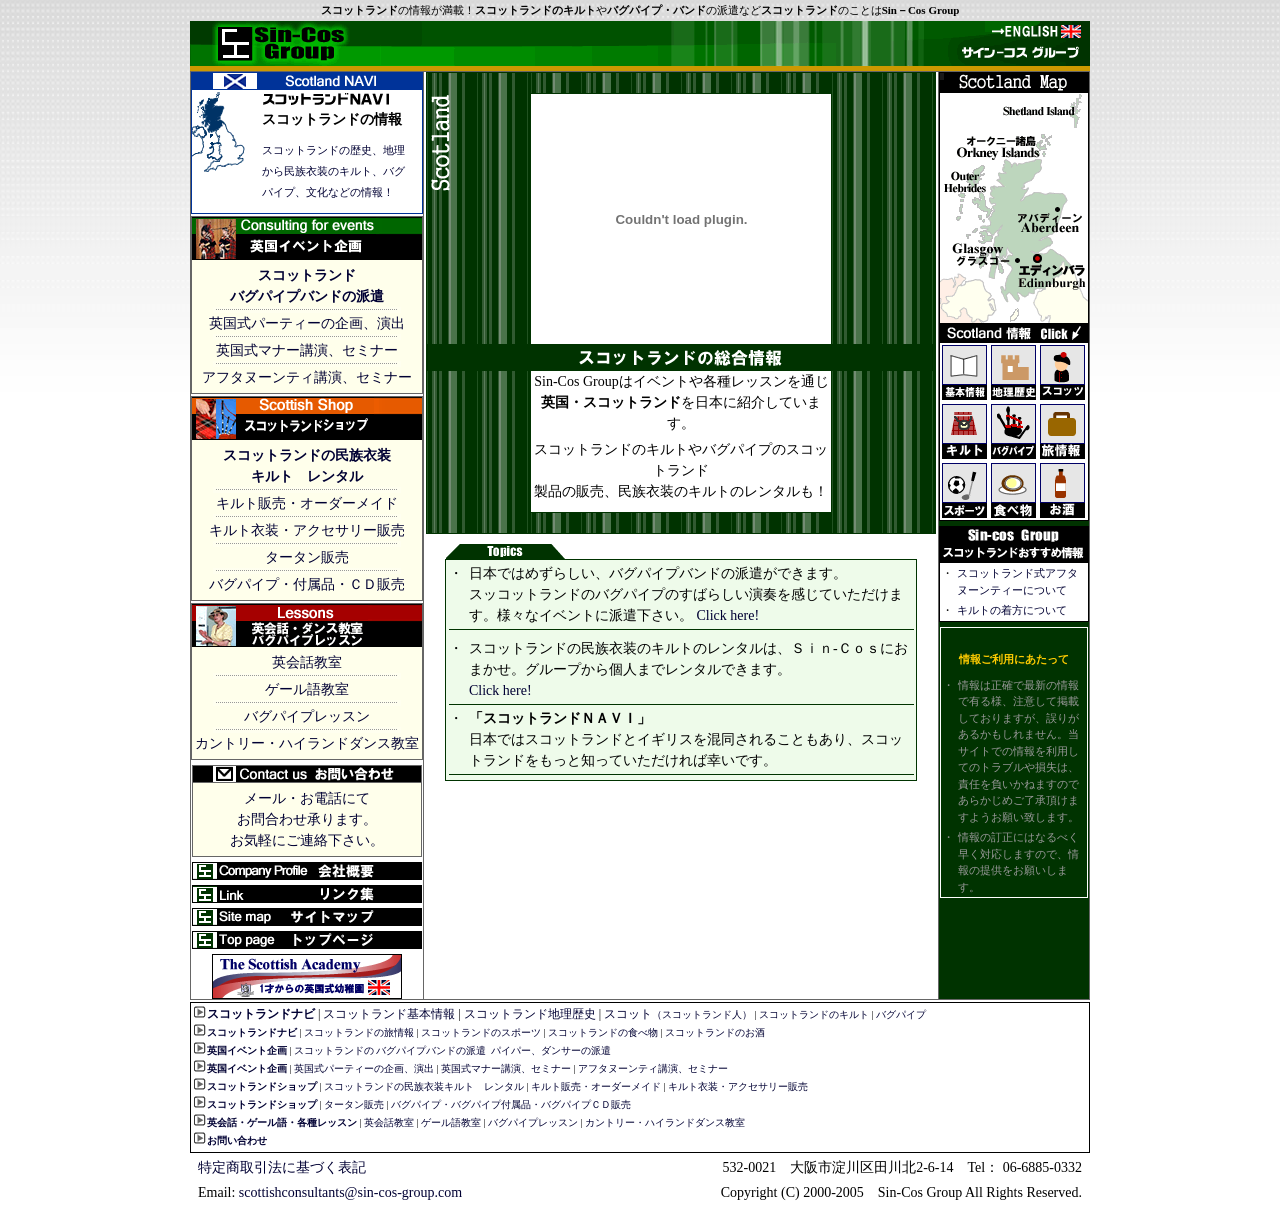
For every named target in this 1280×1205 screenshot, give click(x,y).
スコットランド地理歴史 (530, 1014)
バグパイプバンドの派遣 (431, 1050)
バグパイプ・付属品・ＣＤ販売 (307, 584)
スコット (678, 1014)
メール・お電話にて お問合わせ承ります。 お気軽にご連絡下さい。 (307, 819)
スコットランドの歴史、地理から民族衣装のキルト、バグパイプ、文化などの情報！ (333, 171)
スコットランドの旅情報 (359, 1032)
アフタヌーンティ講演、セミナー (307, 377)
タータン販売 (307, 557)
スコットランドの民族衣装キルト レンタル (424, 1086)
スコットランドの (334, 1050)
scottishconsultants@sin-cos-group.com (350, 1192)
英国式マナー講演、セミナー (307, 350)
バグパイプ (901, 1014)
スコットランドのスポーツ (481, 1032)
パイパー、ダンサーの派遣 (551, 1050)
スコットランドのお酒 (715, 1032)
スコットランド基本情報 (389, 1014)
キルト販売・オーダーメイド (307, 503)
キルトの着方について (1012, 610)
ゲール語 (267, 1122)
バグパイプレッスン (307, 716)
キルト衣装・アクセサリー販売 (307, 530)
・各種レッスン (322, 1122)
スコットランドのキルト (814, 1014)
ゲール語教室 (307, 689)
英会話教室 (307, 662)
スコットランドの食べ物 (603, 1032)
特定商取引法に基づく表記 (282, 1167)
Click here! (726, 615)
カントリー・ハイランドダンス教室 (307, 743)
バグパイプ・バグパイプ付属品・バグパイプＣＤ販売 (511, 1104)
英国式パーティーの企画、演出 (307, 323)
